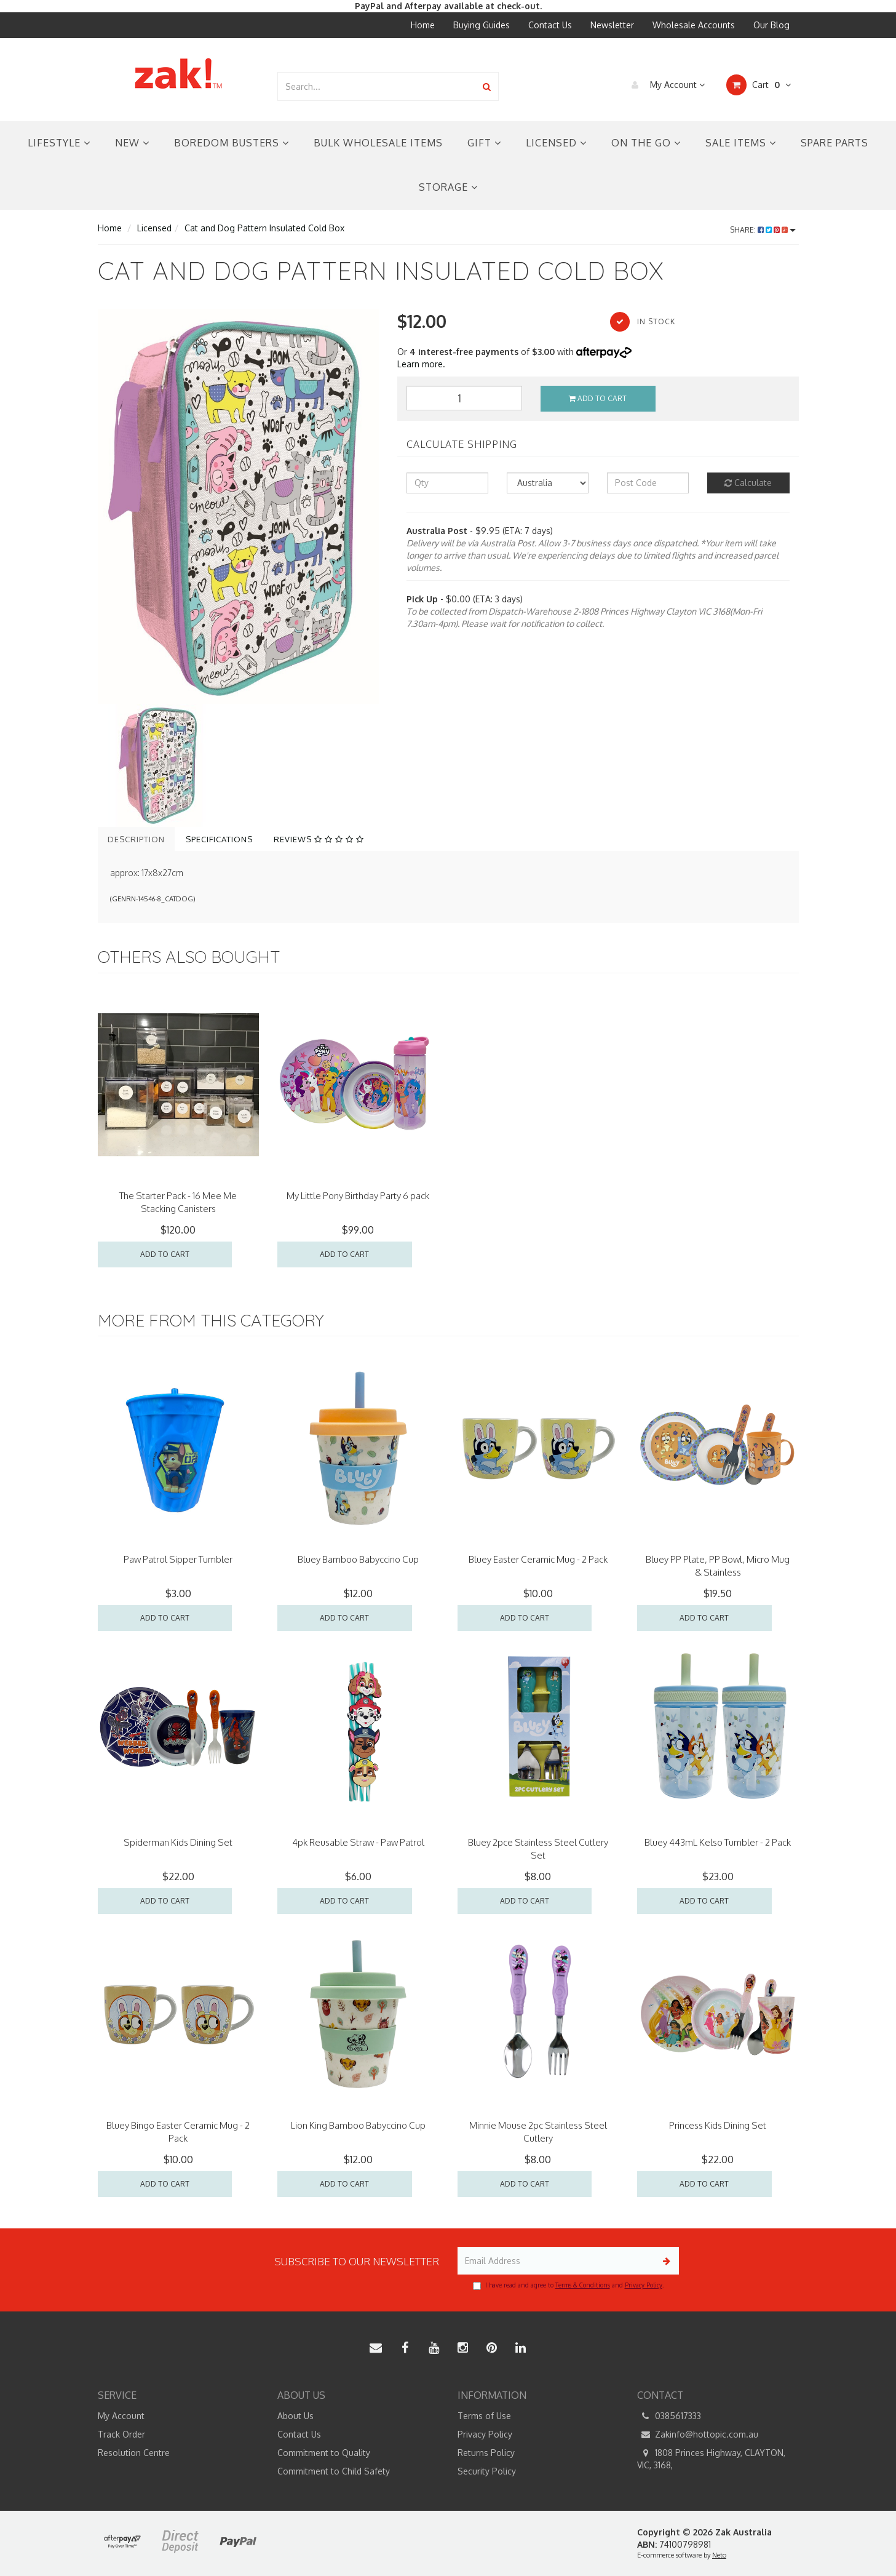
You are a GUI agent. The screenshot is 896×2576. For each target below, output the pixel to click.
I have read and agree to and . (568, 2285)
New (132, 143)
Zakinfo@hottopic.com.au (697, 2434)
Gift (484, 143)
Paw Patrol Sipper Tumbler (178, 1559)
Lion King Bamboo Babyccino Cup (358, 2125)
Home (423, 25)
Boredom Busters (231, 143)
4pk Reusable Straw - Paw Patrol (358, 1842)
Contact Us (550, 25)
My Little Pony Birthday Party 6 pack (358, 1196)
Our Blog (771, 25)
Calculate (748, 482)
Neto (719, 2555)
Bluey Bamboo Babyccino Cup (358, 1559)
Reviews (319, 839)
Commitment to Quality (323, 2452)
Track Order (121, 2434)
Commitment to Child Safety (333, 2471)
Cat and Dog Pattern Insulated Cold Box (264, 228)
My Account (665, 84)
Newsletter (612, 25)
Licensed (556, 143)
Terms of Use (484, 2416)
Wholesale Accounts (693, 25)
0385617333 (669, 2416)
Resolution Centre (134, 2452)
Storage (448, 187)
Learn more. (421, 364)
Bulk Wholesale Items (378, 143)
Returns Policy (486, 2452)
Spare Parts (834, 143)
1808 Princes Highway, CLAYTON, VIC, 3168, (711, 2458)
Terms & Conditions (582, 2285)
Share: (763, 229)
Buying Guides (481, 25)
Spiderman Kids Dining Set (178, 1842)
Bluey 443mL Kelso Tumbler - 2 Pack (717, 1842)
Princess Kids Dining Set (717, 2125)
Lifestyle (59, 143)
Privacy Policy (643, 2285)
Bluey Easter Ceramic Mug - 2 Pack (538, 1559)
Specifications (219, 839)
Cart (758, 84)
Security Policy (487, 2471)
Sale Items (740, 143)
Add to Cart (598, 398)
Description (136, 839)
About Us (295, 2416)
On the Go (646, 143)
